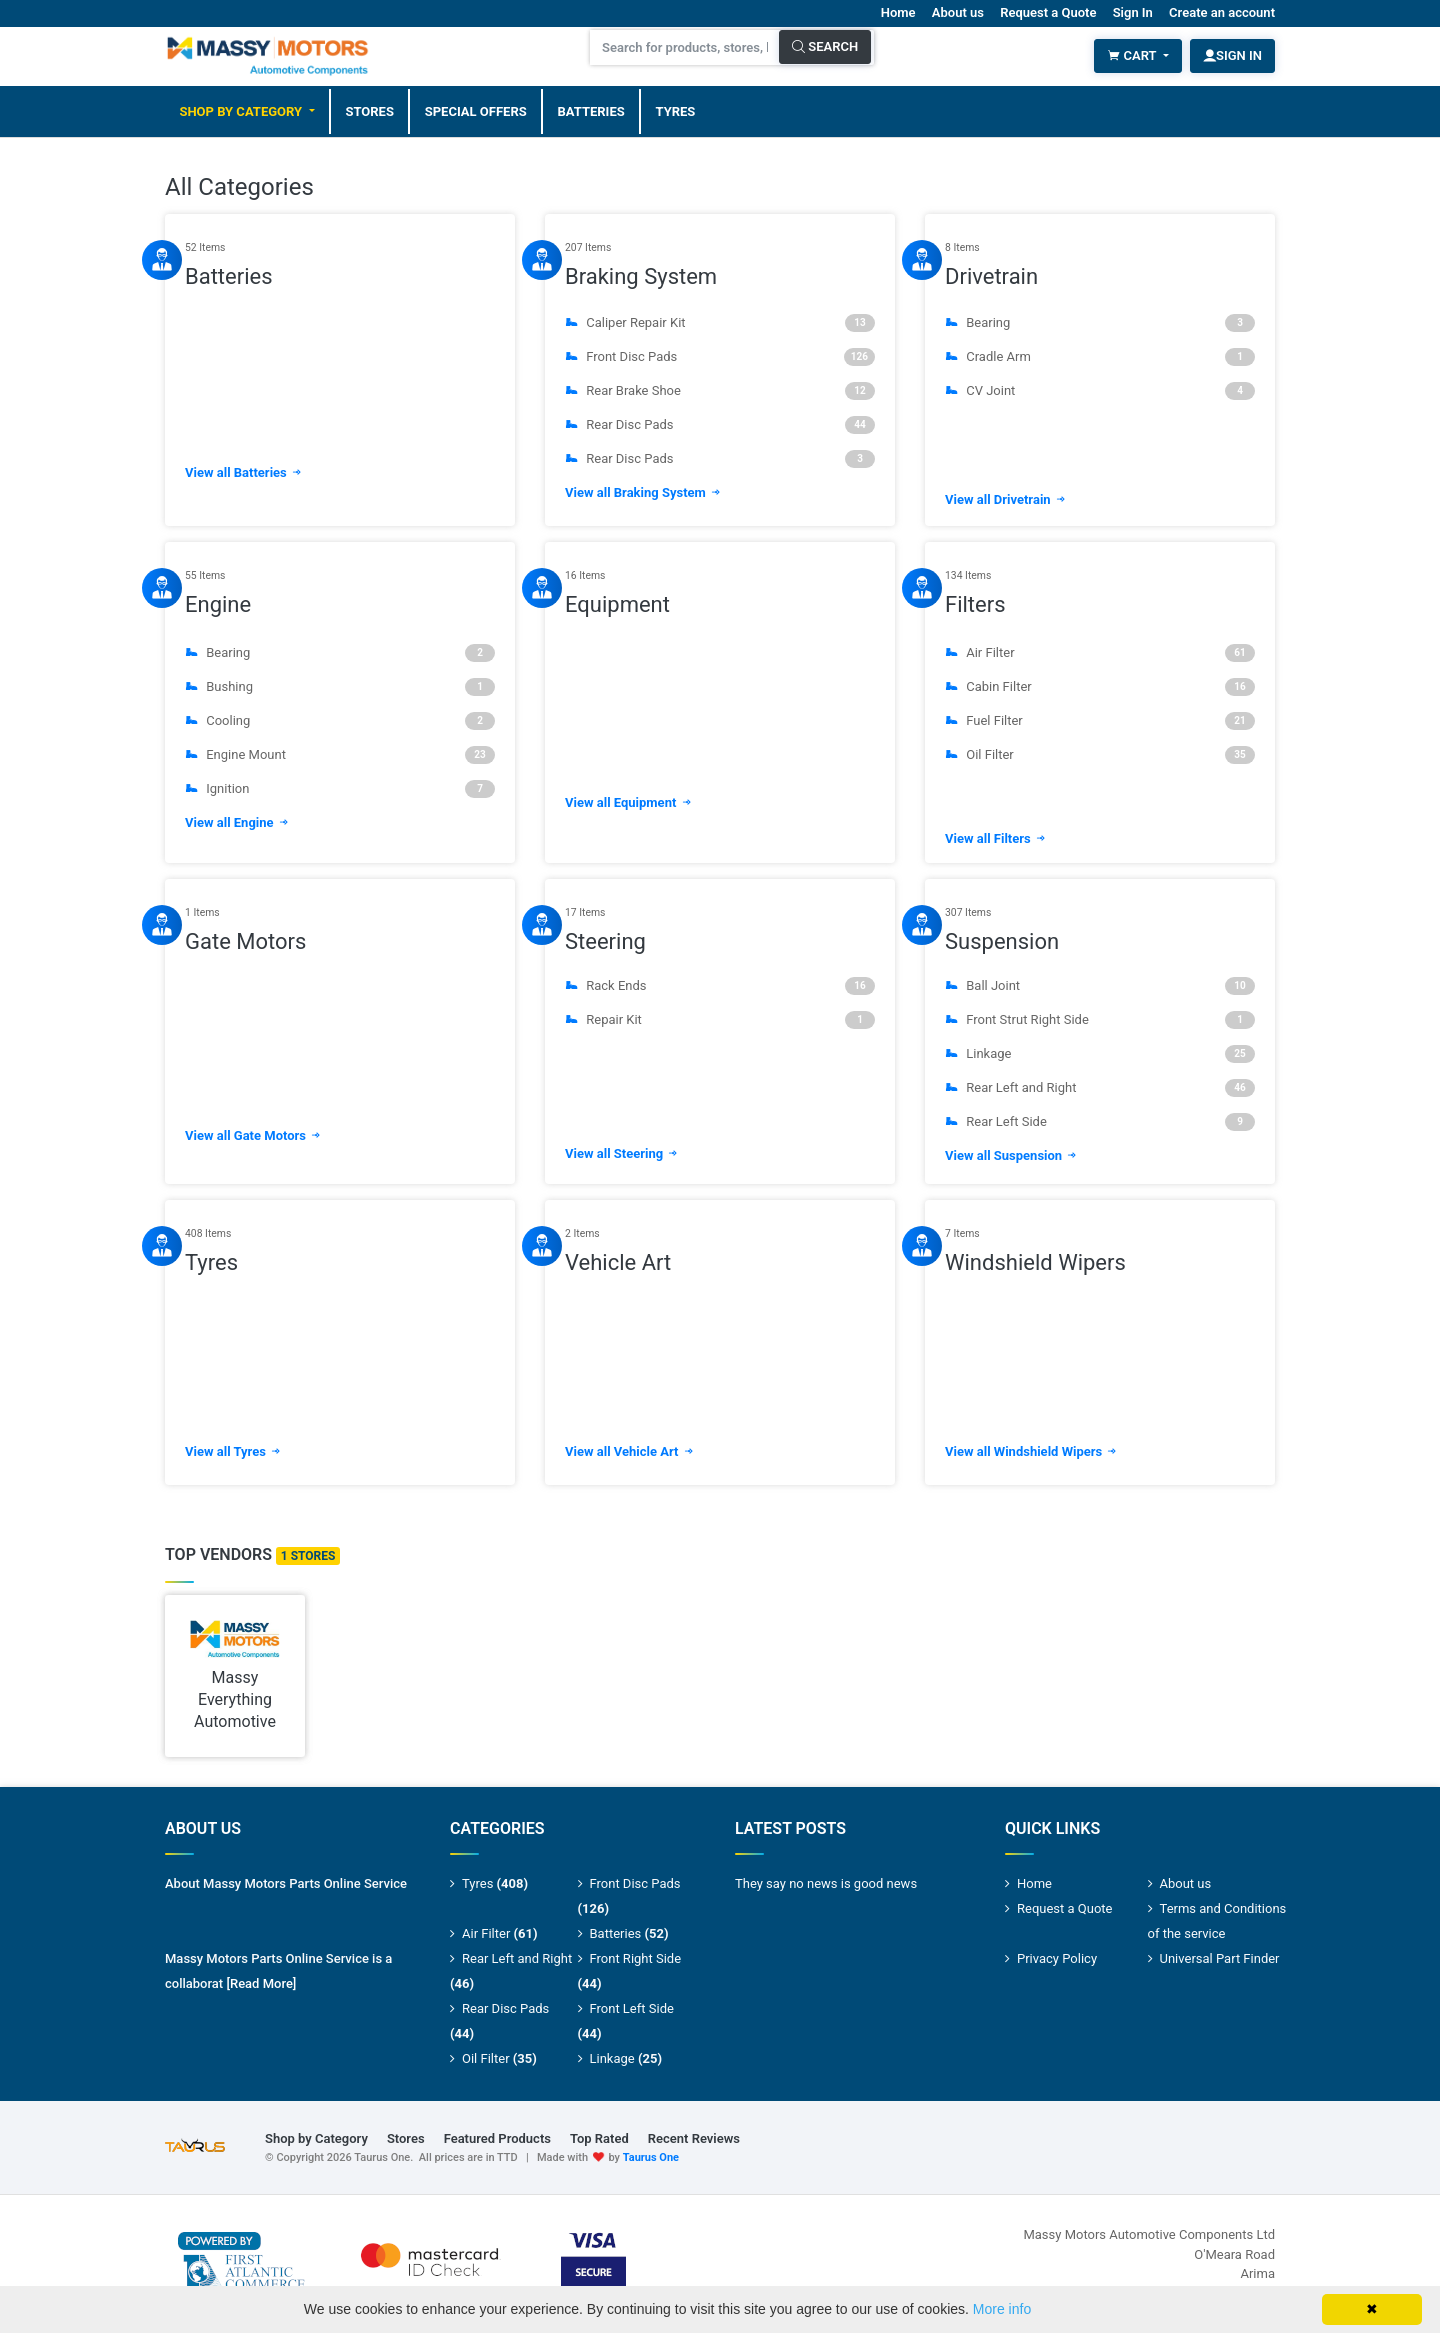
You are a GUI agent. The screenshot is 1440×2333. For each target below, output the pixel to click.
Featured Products (497, 2138)
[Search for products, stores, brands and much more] (685, 47)
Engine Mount (340, 755)
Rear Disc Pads (720, 424)
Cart (1133, 55)
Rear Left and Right (1100, 1088)
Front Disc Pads (720, 356)
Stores (369, 110)
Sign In (1133, 12)
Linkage (1100, 1054)
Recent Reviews (694, 2138)
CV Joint (1100, 390)
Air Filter (1100, 653)
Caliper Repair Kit (720, 322)
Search (825, 46)
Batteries (591, 110)
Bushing (340, 687)
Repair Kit (720, 1020)
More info (1002, 2309)
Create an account (1222, 12)
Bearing (1100, 322)
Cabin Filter (1100, 687)
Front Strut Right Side (1100, 1020)
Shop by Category (242, 110)
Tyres (676, 110)
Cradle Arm (1100, 356)
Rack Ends (720, 986)
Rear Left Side (1100, 1122)
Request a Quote (1048, 12)
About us (958, 12)
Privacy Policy (1057, 1958)
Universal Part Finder (1220, 1958)
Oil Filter (1100, 755)
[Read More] (261, 1983)
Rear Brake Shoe (720, 390)
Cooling (340, 721)
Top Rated (599, 2138)
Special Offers (476, 110)
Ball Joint (1100, 986)
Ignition (340, 789)
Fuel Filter (1100, 721)
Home (898, 12)
